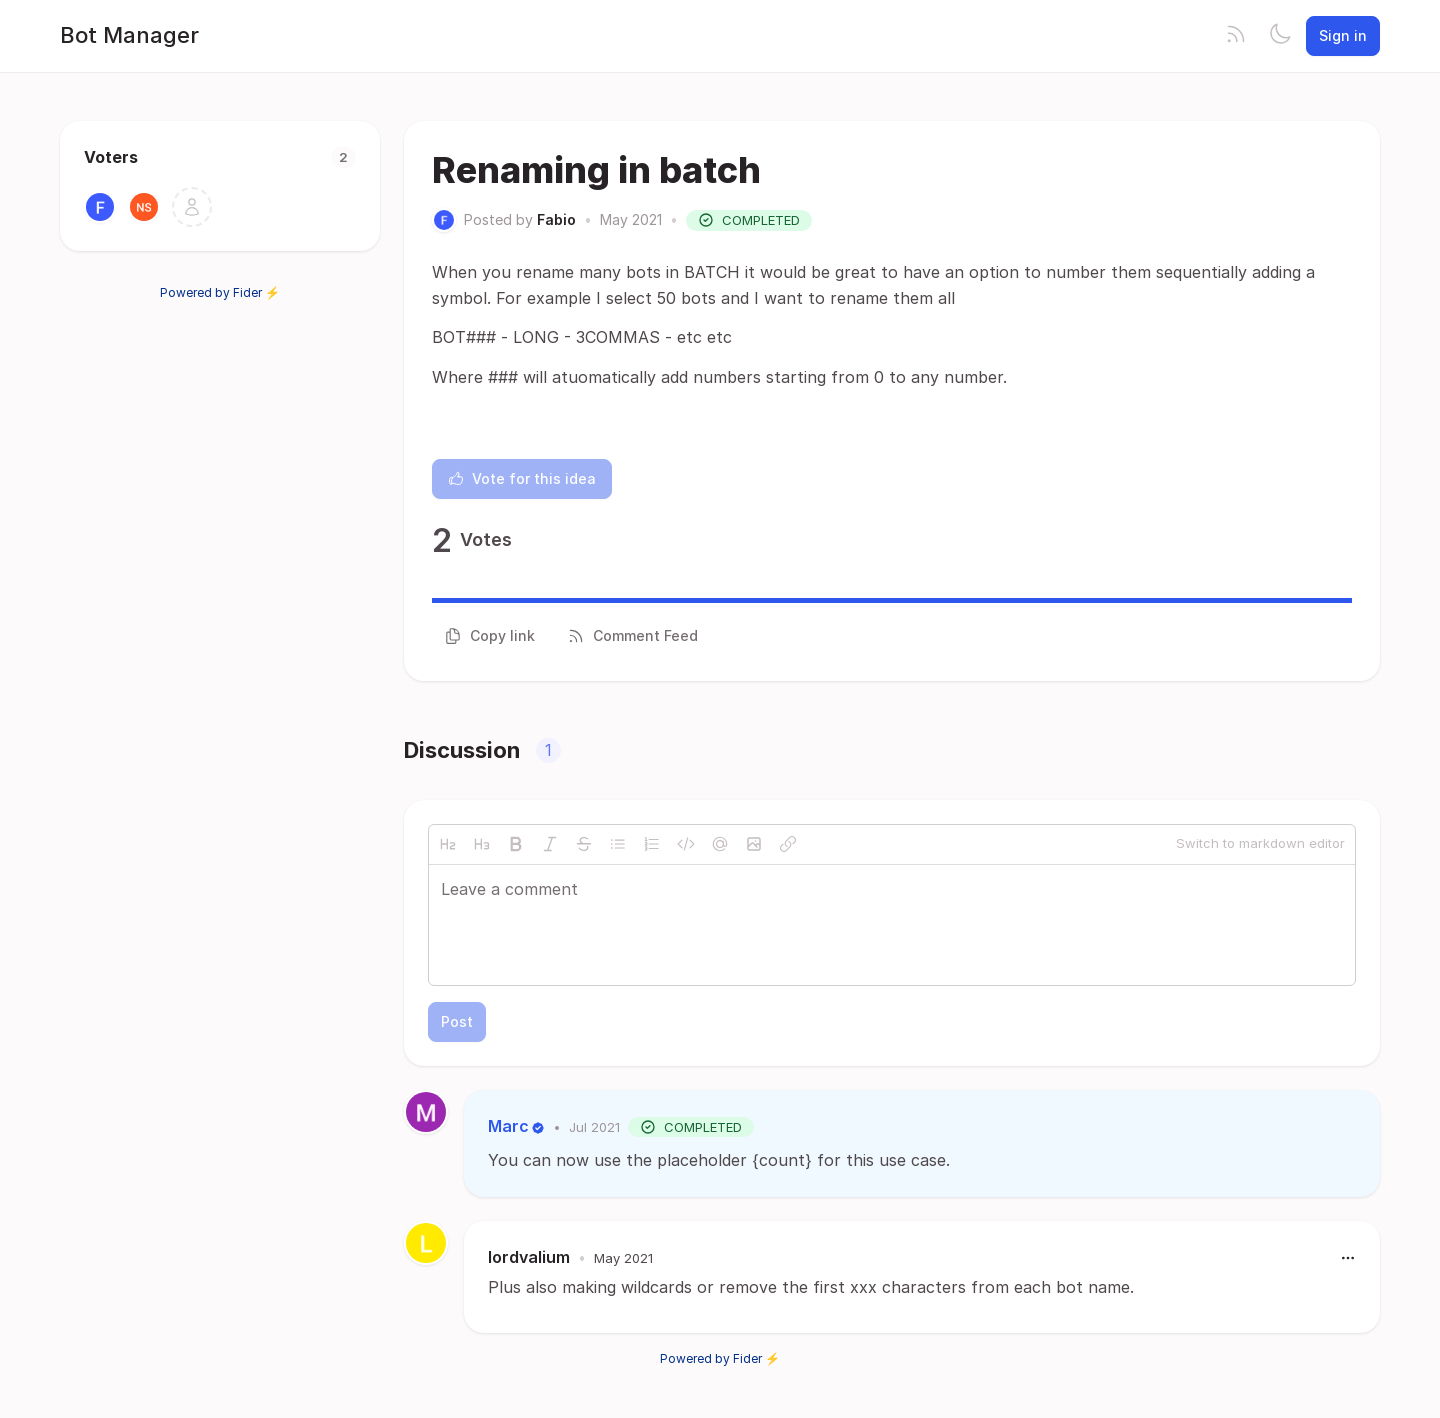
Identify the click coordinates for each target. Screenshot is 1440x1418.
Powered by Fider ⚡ (220, 292)
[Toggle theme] (1280, 36)
